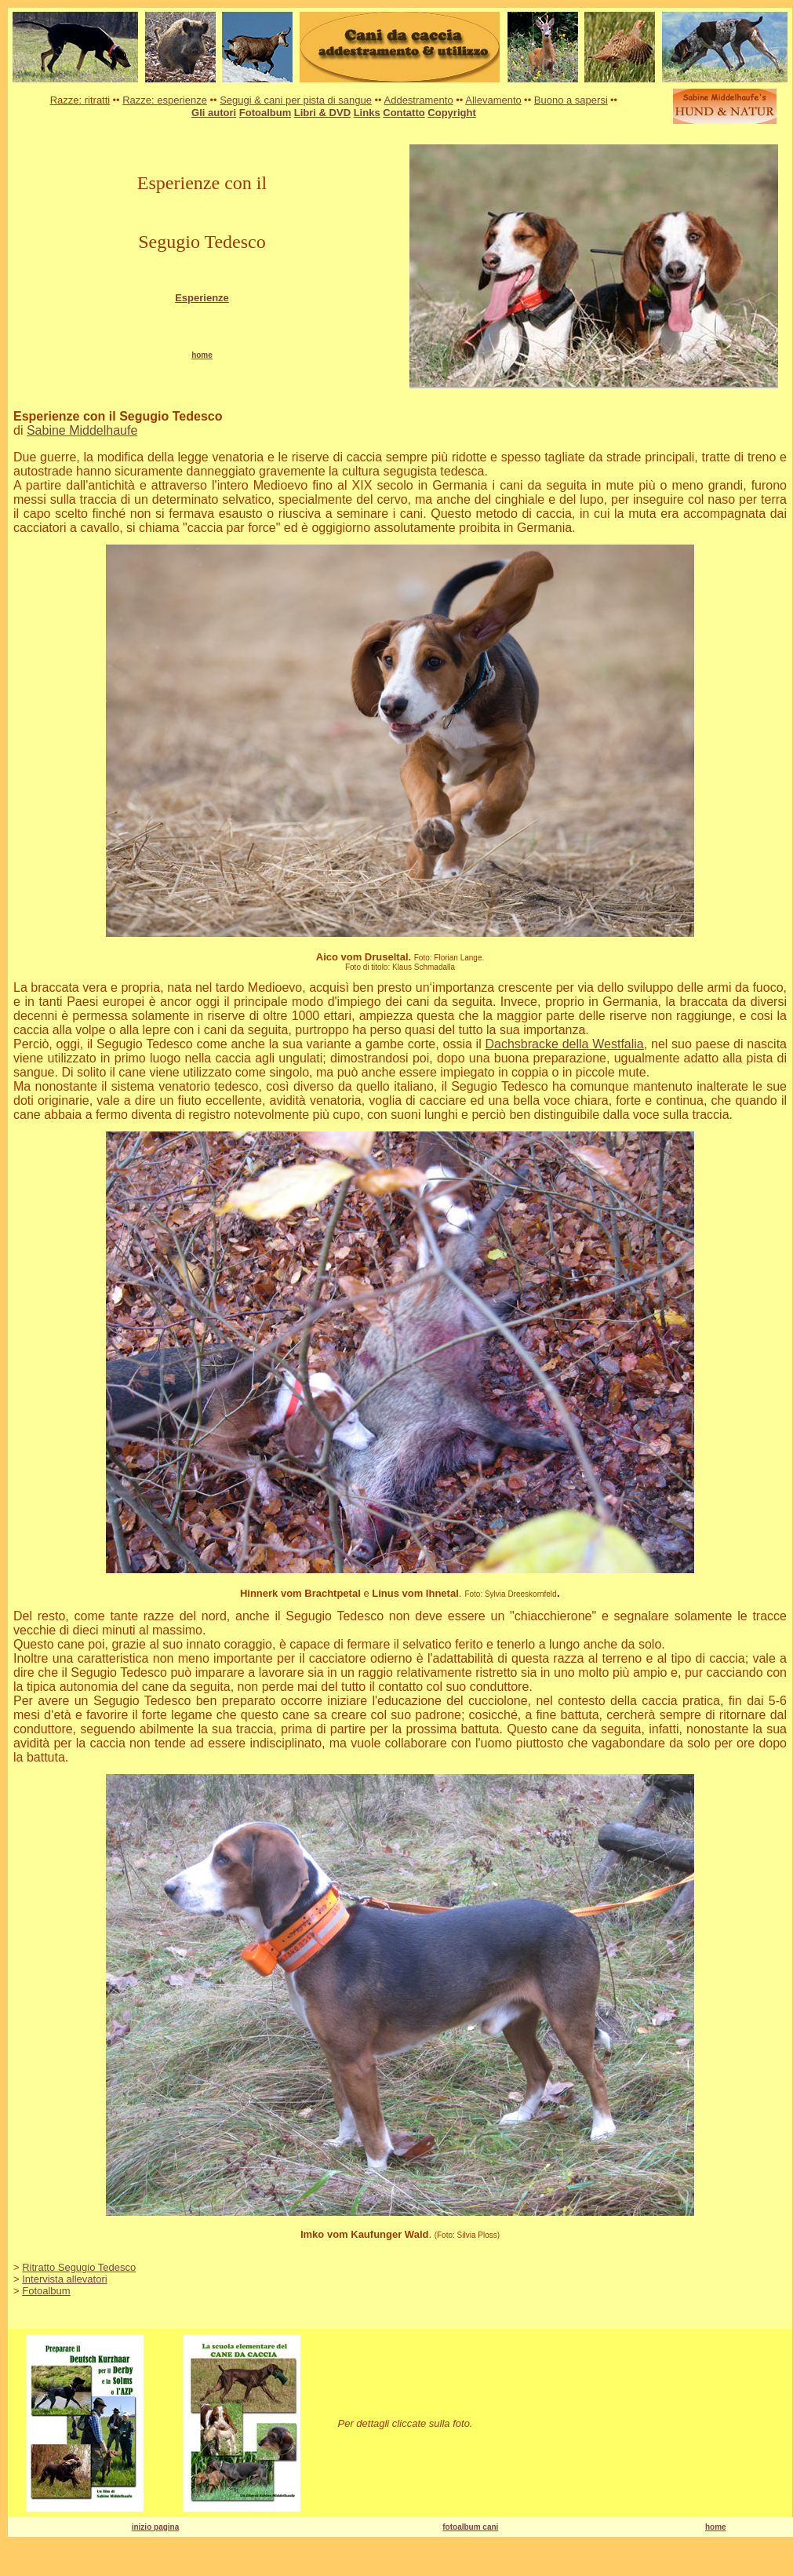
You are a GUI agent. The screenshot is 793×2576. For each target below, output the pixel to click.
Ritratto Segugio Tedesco (79, 2267)
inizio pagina (156, 2527)
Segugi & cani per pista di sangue (296, 100)
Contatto (403, 112)
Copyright (451, 112)
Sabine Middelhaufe (82, 430)
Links (367, 112)
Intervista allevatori (64, 2279)
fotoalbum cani (470, 2527)
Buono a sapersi (571, 100)
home (715, 2527)
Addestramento (418, 100)
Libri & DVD (322, 112)
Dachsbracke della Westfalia (565, 1044)
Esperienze (202, 298)
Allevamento (493, 100)
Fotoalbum (265, 112)
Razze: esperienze (164, 100)
